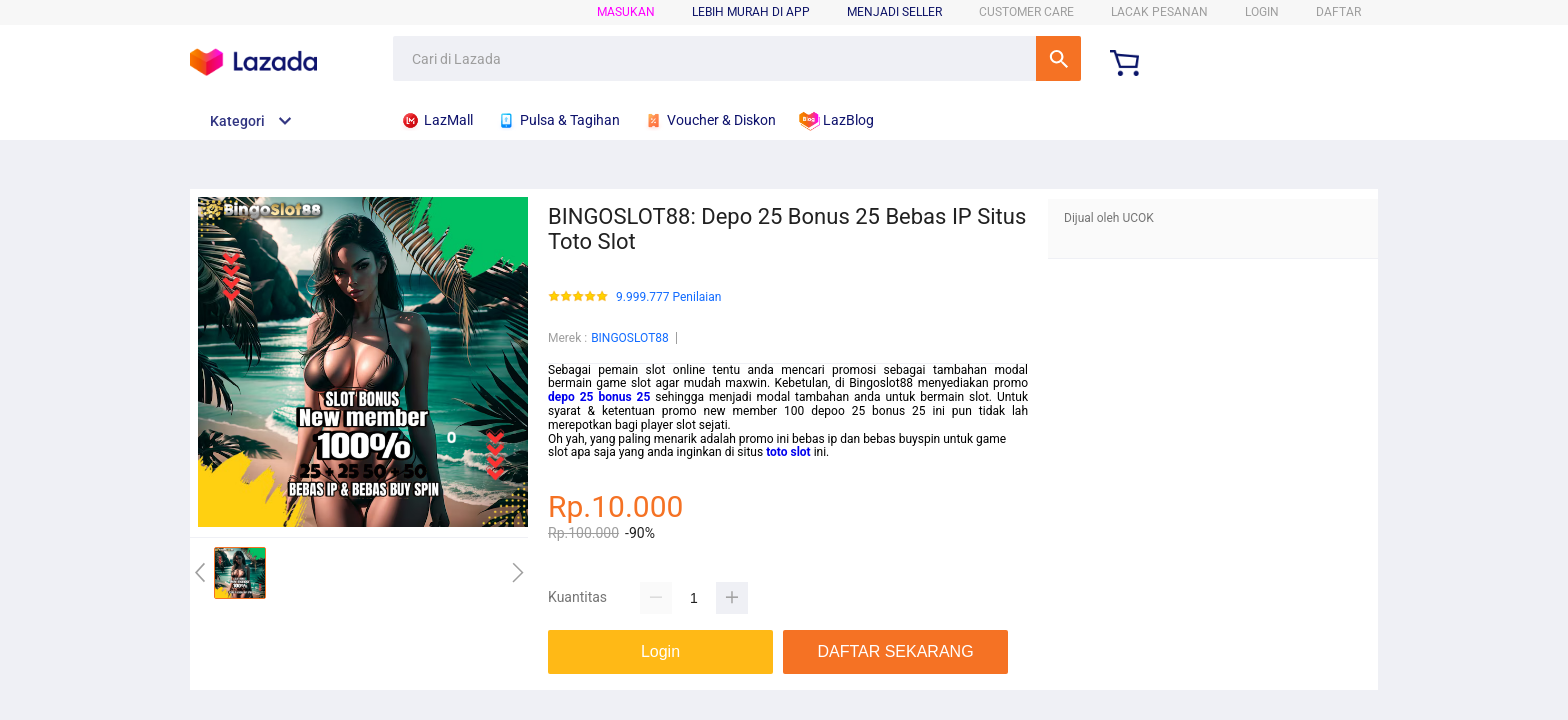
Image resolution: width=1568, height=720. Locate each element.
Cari (1058, 58)
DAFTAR (1338, 12)
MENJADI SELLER (894, 12)
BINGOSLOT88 (630, 338)
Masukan (626, 12)
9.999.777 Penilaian (668, 297)
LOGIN (1262, 12)
